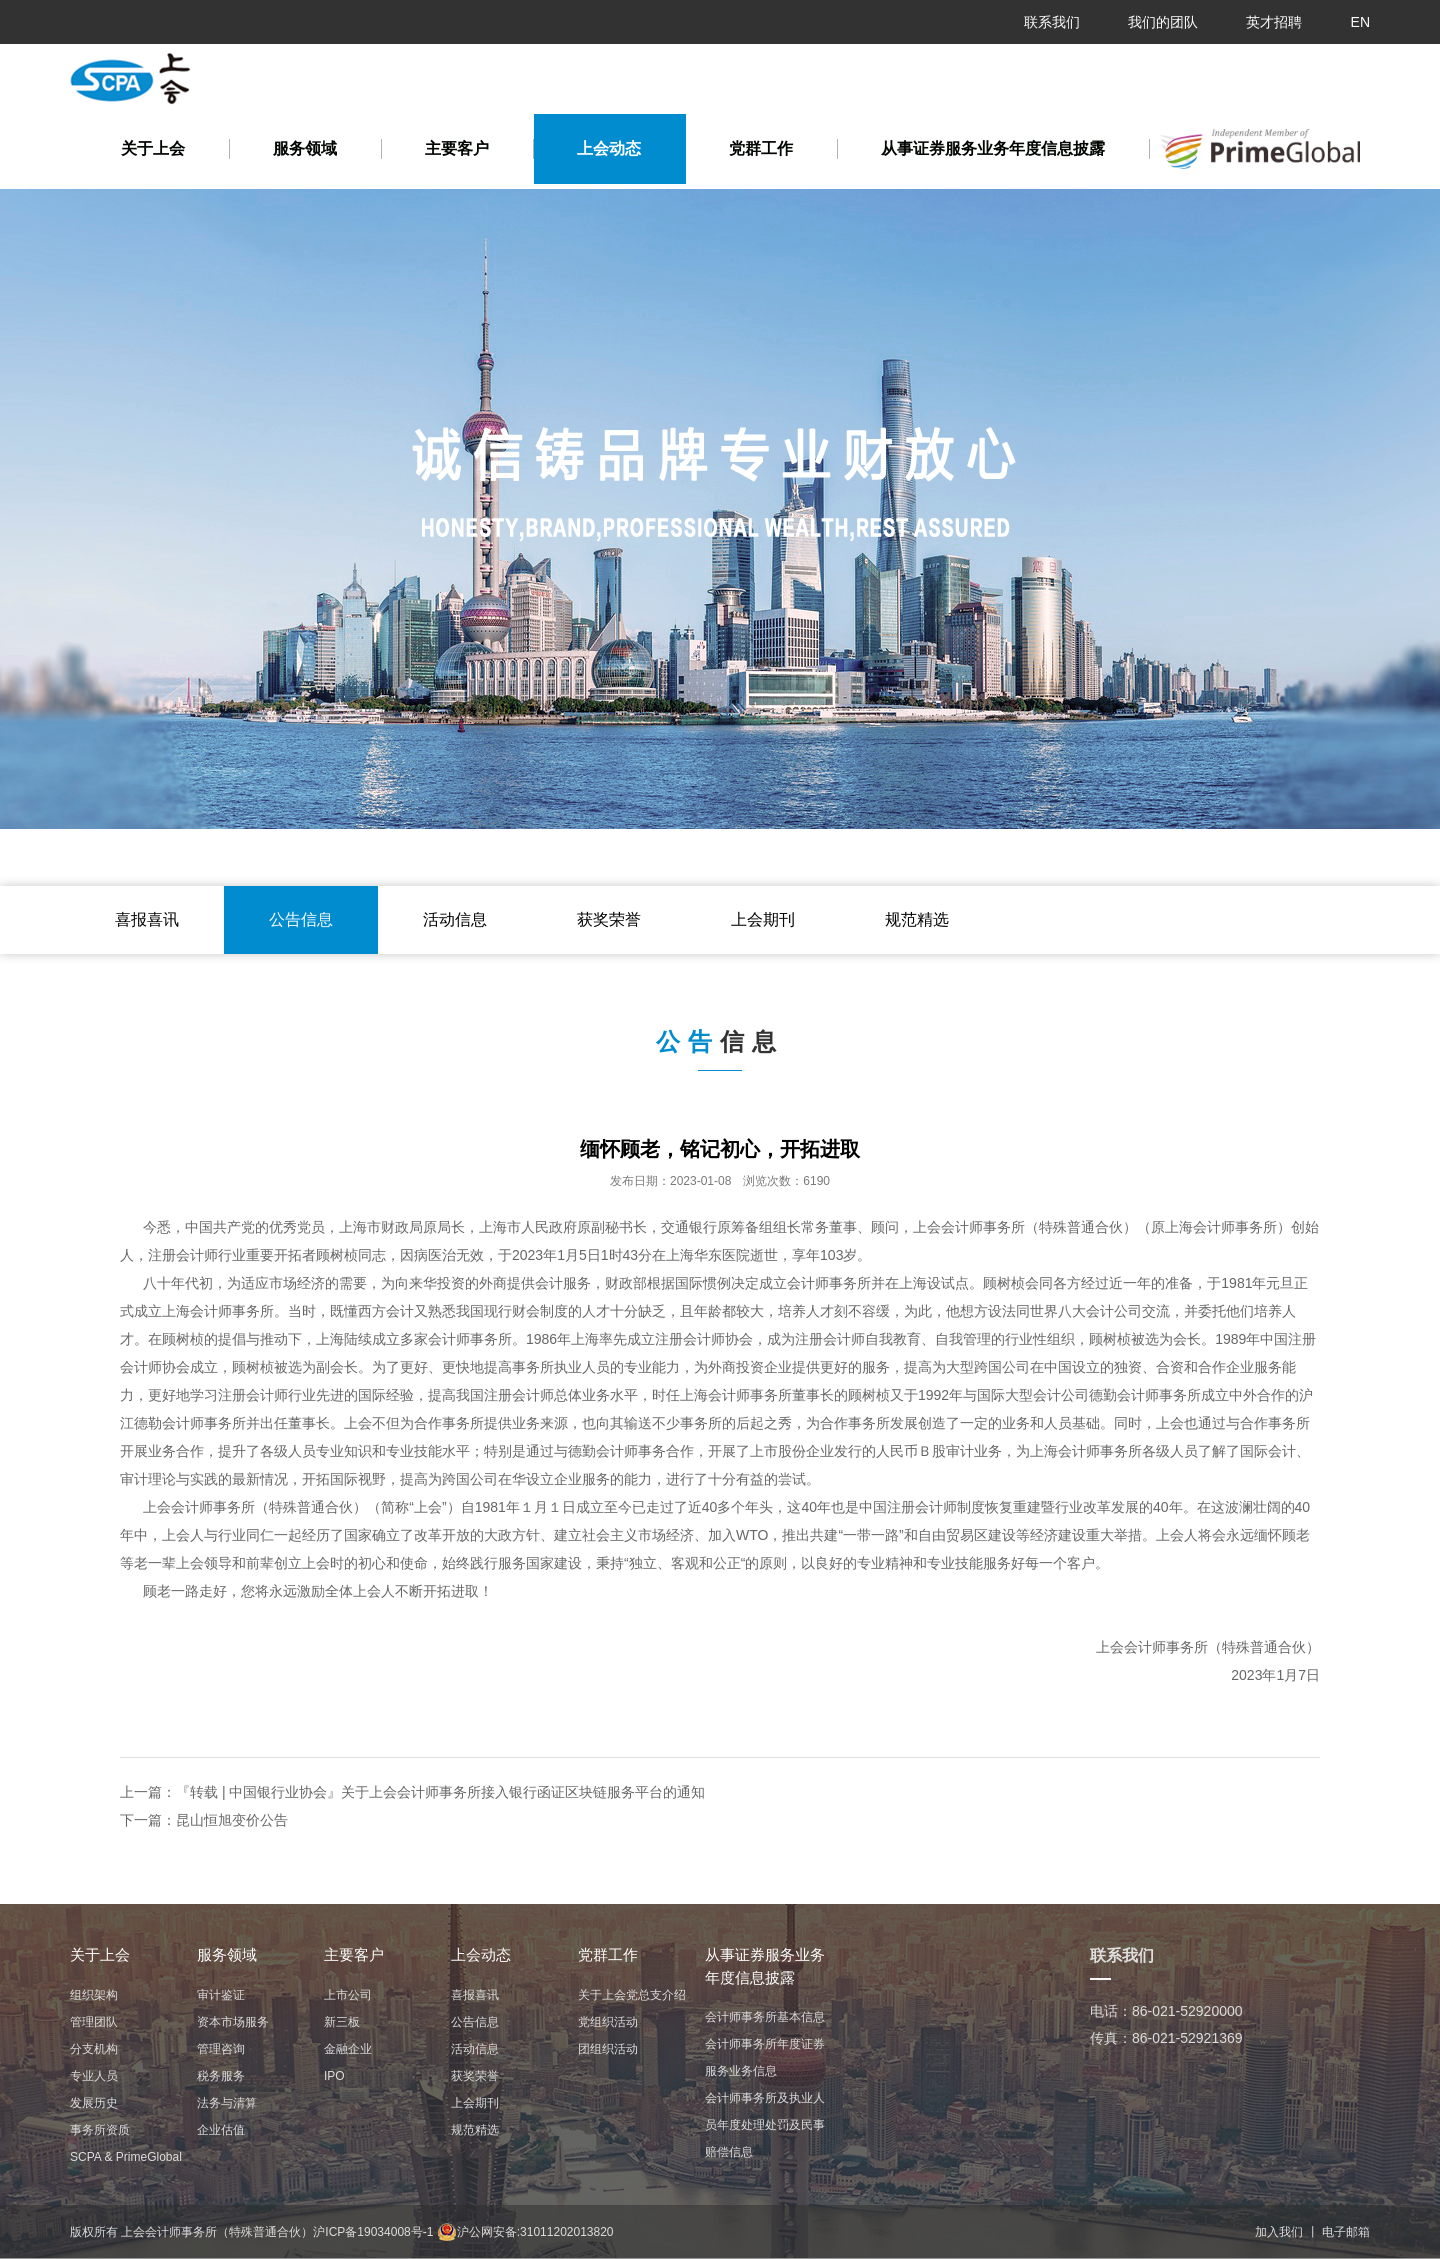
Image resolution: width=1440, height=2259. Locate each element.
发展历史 (94, 2103)
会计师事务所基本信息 (765, 2017)
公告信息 (301, 919)
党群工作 (761, 148)
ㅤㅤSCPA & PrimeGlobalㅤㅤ (126, 2157)
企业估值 (221, 2130)
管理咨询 (221, 2049)
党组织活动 (608, 2022)
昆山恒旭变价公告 (232, 1820)
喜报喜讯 (147, 919)
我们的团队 (1163, 22)
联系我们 (1052, 22)
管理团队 (94, 2022)
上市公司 (348, 1995)
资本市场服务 (233, 2022)
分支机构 (94, 2049)
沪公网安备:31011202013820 (525, 2232)
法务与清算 (227, 2103)
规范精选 (917, 919)
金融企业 (348, 2049)
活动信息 (455, 919)
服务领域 (305, 148)
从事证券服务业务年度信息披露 (993, 148)
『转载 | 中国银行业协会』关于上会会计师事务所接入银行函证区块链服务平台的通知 (440, 1792)
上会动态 (609, 148)
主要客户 (457, 148)
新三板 (342, 2022)
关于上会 (153, 148)
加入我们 (1279, 2232)
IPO (334, 2076)
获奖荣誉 (609, 919)
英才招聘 (1274, 22)
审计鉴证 (221, 1995)
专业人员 (94, 2076)
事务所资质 (100, 2130)
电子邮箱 (1346, 2232)
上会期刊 (763, 919)
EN (1360, 22)
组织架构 (94, 1995)
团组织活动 (608, 2049)
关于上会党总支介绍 (632, 1995)
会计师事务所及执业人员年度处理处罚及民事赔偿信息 (765, 2125)
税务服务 (221, 2076)
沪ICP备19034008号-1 (373, 2232)
